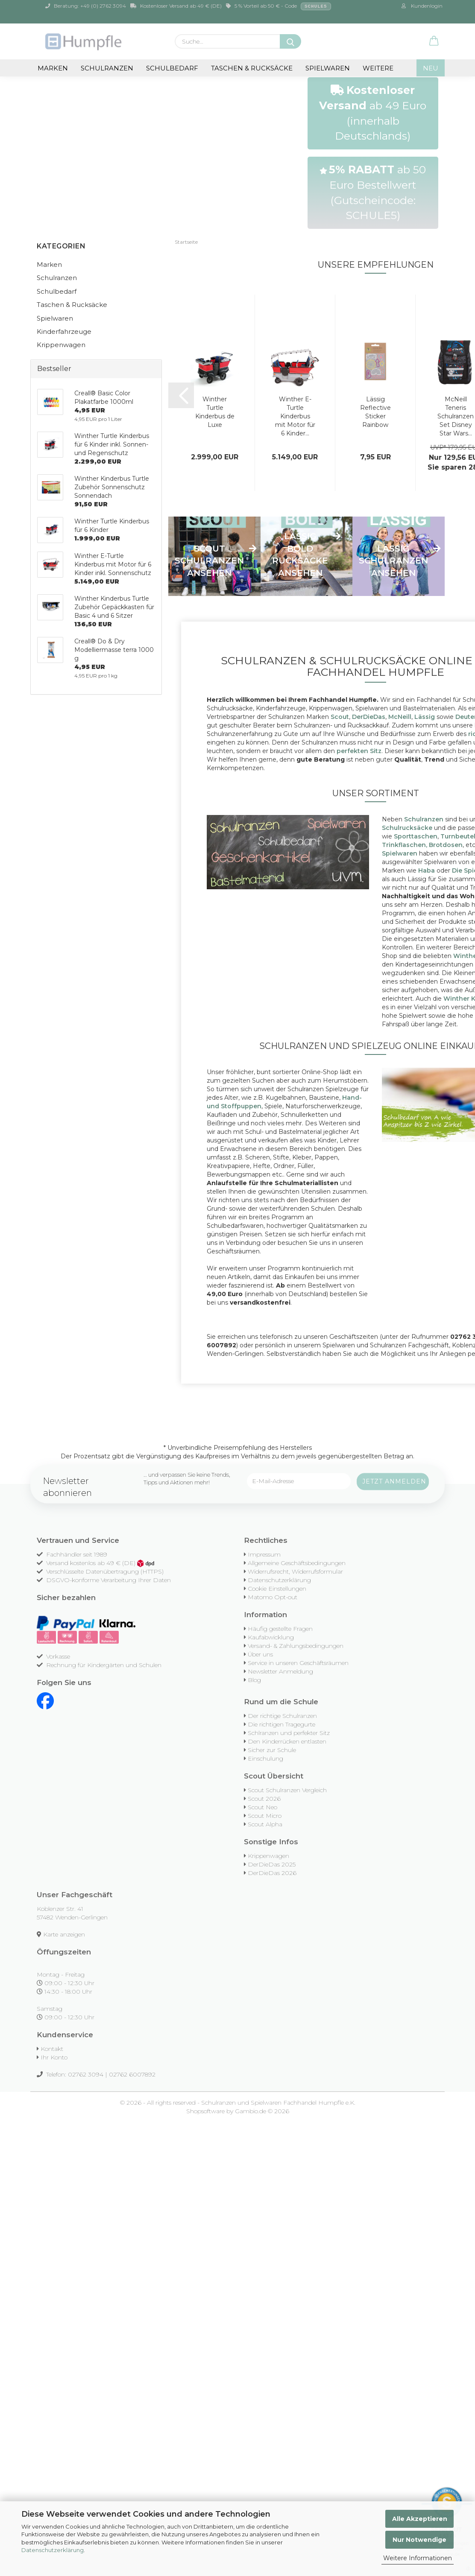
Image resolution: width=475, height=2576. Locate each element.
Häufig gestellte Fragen (280, 1629)
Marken (53, 68)
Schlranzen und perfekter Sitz (289, 1733)
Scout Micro (264, 1816)
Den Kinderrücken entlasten (287, 1741)
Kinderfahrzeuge (64, 331)
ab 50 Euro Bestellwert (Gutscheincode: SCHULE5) (373, 192)
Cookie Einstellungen (277, 1588)
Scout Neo (262, 1807)
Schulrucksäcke (407, 828)
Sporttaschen (415, 836)
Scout (340, 717)
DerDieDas (368, 717)
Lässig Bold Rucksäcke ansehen (300, 554)
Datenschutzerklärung (52, 2550)
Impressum (264, 1554)
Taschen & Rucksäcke (252, 68)
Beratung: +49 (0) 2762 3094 (85, 6)
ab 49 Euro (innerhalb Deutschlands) (372, 113)
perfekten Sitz (359, 751)
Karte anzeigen (64, 1934)
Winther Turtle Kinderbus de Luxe (215, 412)
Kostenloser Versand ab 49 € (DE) (176, 6)
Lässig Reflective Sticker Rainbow (375, 412)
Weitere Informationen (417, 2558)
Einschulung (265, 1758)
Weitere (378, 68)
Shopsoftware (205, 2111)
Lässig (424, 717)
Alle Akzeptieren (419, 2519)
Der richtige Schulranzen (282, 1716)
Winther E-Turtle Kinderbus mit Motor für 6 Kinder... (295, 416)
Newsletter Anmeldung (280, 1671)
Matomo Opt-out (272, 1597)
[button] (434, 41)
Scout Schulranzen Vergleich (287, 1790)
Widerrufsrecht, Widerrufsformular (295, 1571)
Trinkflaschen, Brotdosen (422, 845)
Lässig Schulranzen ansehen (393, 560)
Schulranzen (107, 68)
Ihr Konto (54, 2057)
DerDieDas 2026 (272, 1873)
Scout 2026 (264, 1798)
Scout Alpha (265, 1824)
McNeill (399, 717)
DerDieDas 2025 (272, 1864)
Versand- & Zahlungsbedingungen (295, 1646)
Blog (254, 1680)
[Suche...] (290, 41)
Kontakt (52, 2049)
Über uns (260, 1654)
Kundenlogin (422, 6)
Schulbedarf (172, 68)
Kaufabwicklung (271, 1637)
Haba (426, 870)
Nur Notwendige (419, 2540)
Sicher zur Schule (272, 1750)
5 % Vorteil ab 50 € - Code (278, 6)
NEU (430, 68)
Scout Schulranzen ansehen (209, 560)
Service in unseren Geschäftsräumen (298, 1663)
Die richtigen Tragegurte (281, 1724)
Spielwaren (327, 68)
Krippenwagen (61, 345)
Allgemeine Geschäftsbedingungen (297, 1563)
